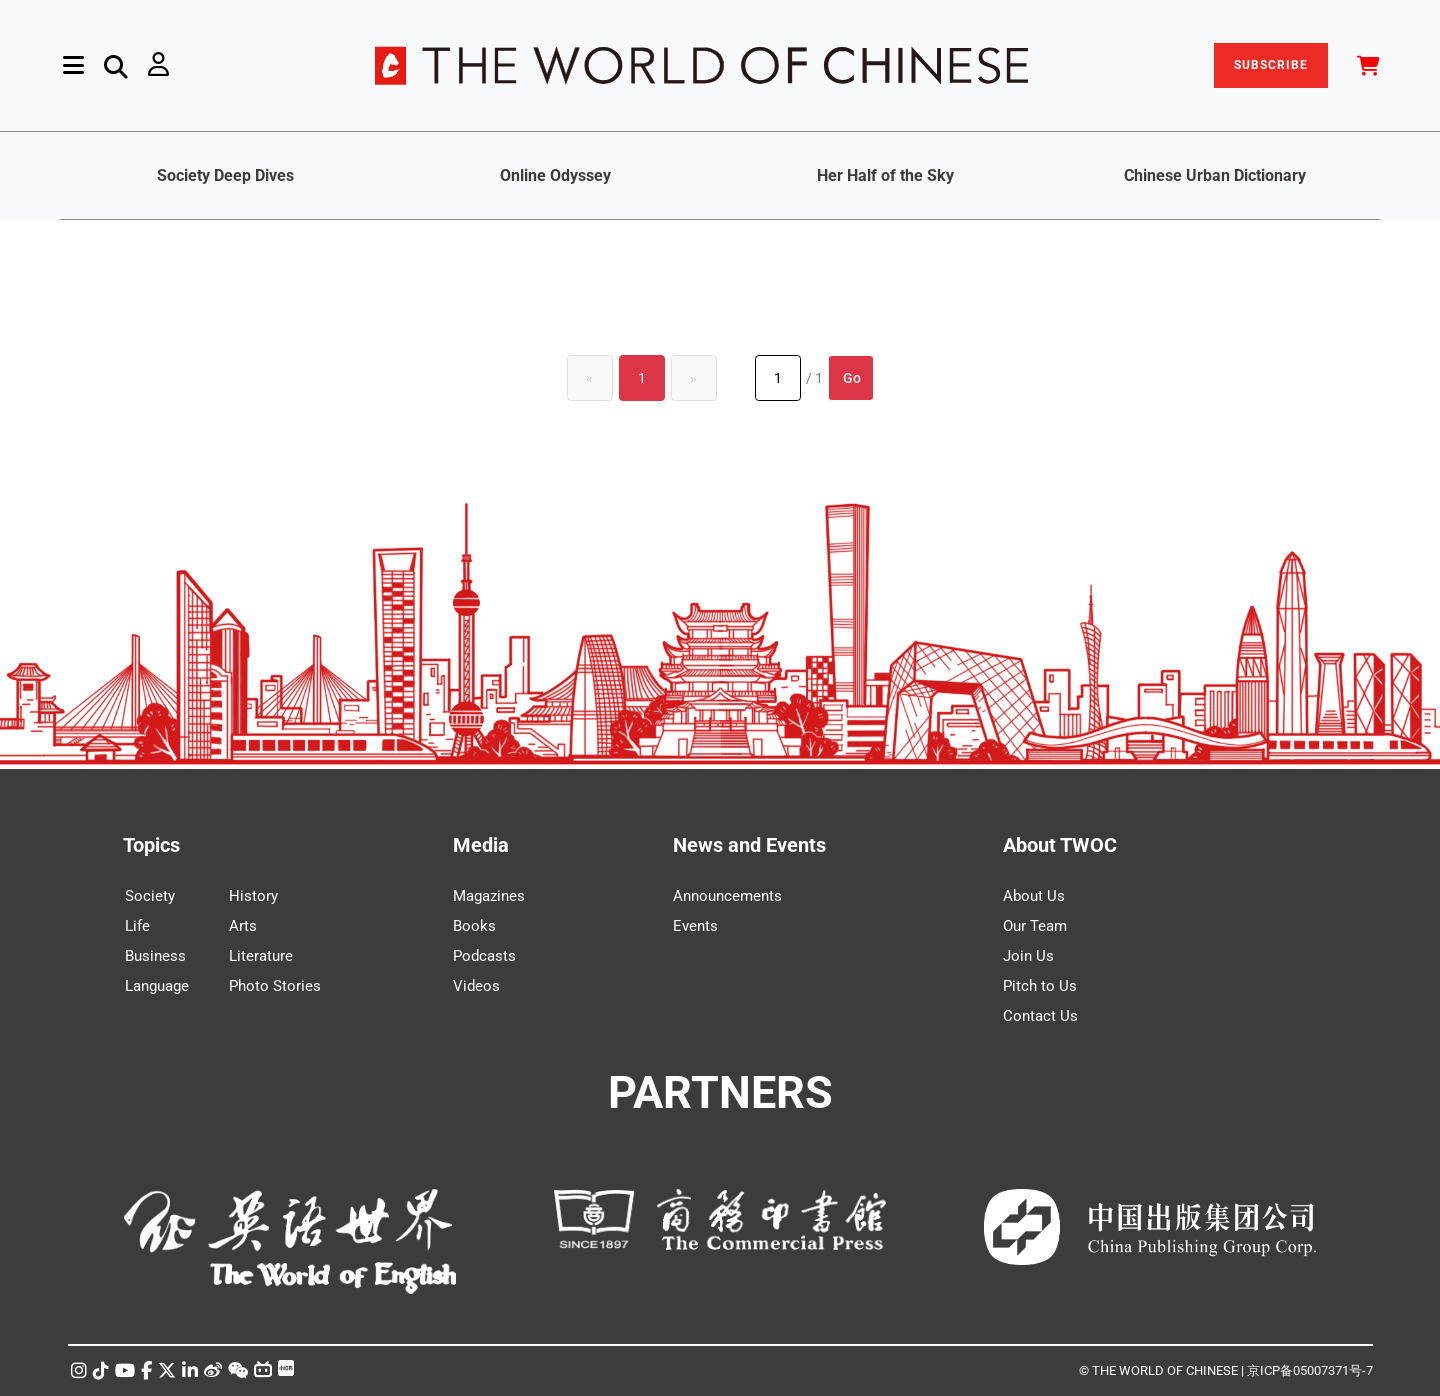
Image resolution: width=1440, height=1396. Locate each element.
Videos (476, 986)
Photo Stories (275, 986)
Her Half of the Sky (885, 175)
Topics (151, 845)
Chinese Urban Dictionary (1215, 175)
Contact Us (1040, 1016)
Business (155, 956)
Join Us (1028, 956)
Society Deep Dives (225, 175)
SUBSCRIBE (1271, 65)
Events (695, 926)
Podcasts (484, 956)
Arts (243, 926)
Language (157, 986)
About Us (1034, 896)
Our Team (1035, 926)
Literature (261, 956)
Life (137, 926)
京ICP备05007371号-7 (1310, 1370)
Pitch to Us (1040, 986)
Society (150, 896)
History (253, 896)
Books (474, 926)
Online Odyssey (555, 175)
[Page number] (778, 378)
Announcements (727, 896)
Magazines (489, 896)
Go (852, 378)
